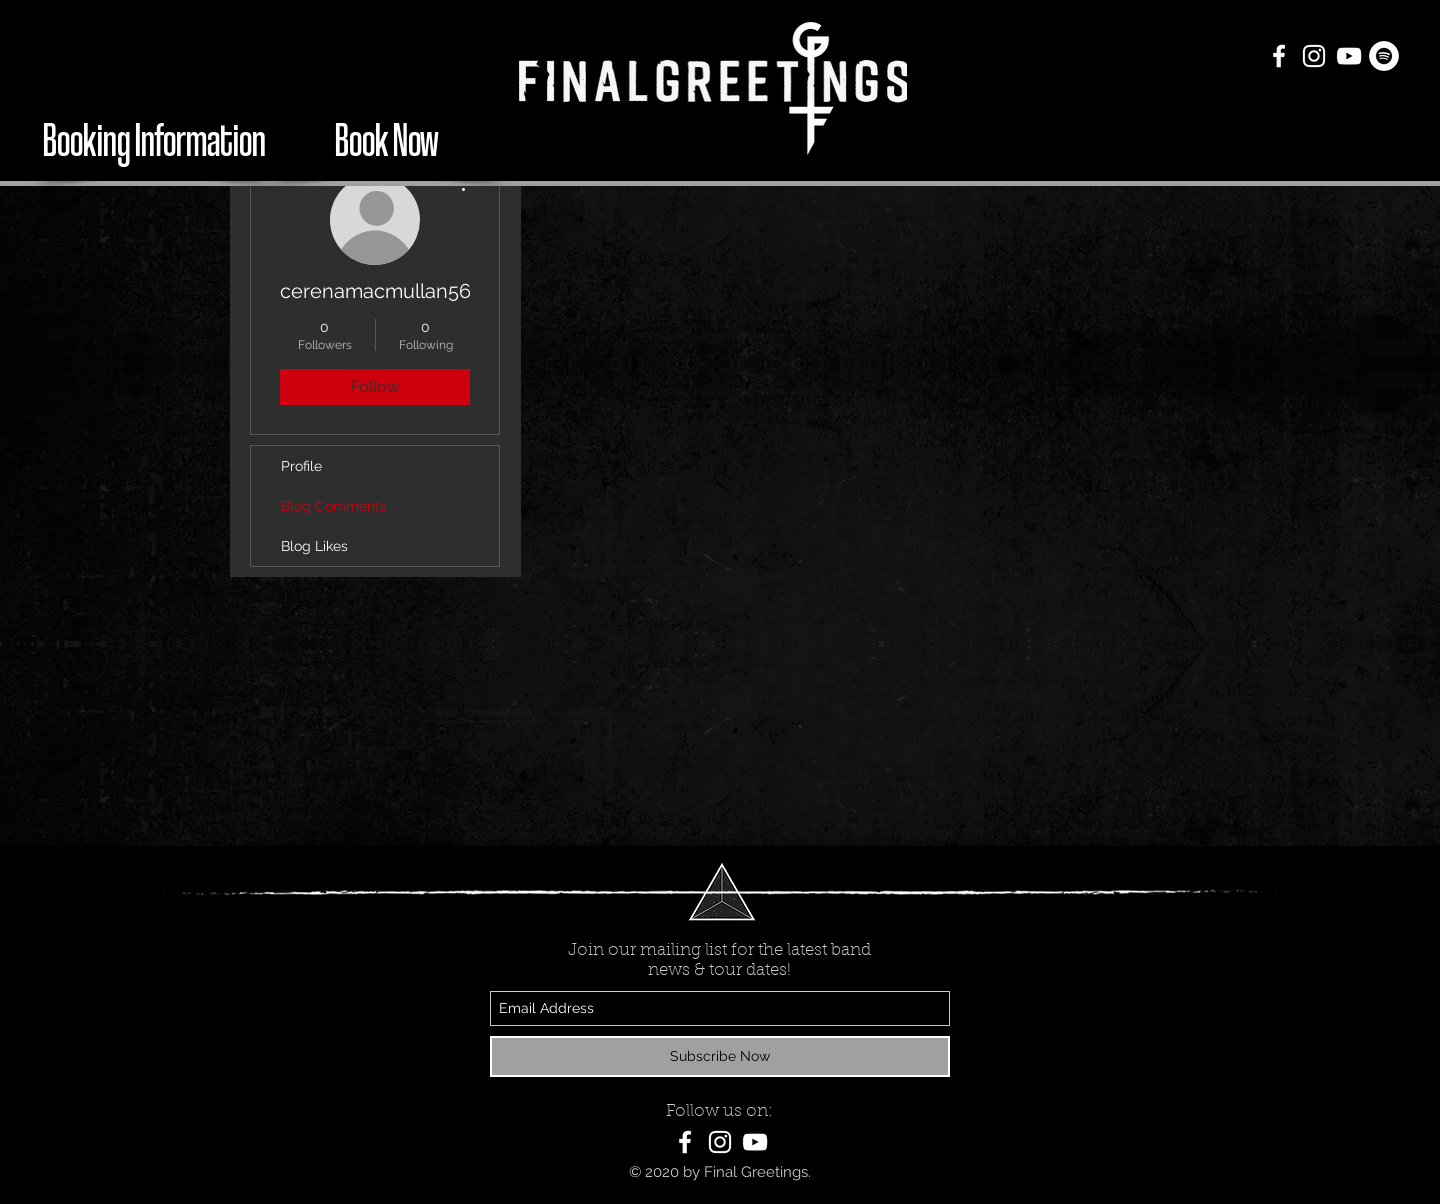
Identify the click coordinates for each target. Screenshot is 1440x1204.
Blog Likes (314, 546)
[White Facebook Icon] (1279, 56)
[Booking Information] (154, 138)
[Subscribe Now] (720, 1056)
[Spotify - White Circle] (1384, 56)
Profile (301, 466)
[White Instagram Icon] (1314, 56)
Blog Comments (334, 506)
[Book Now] (387, 138)
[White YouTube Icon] (1349, 56)
